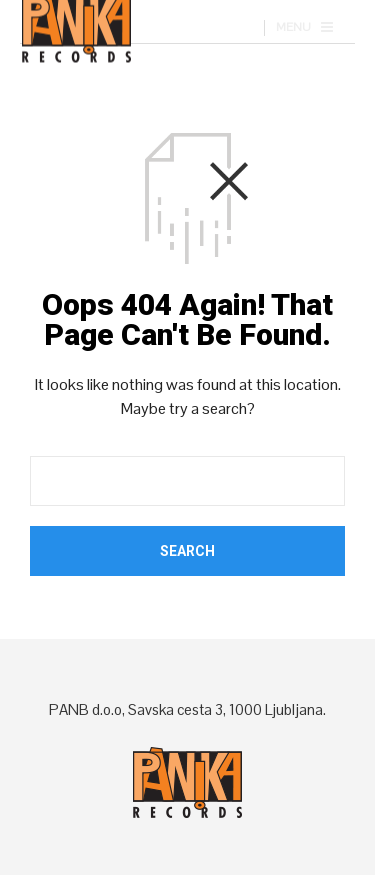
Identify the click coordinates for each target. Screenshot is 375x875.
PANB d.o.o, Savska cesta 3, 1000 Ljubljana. (187, 709)
